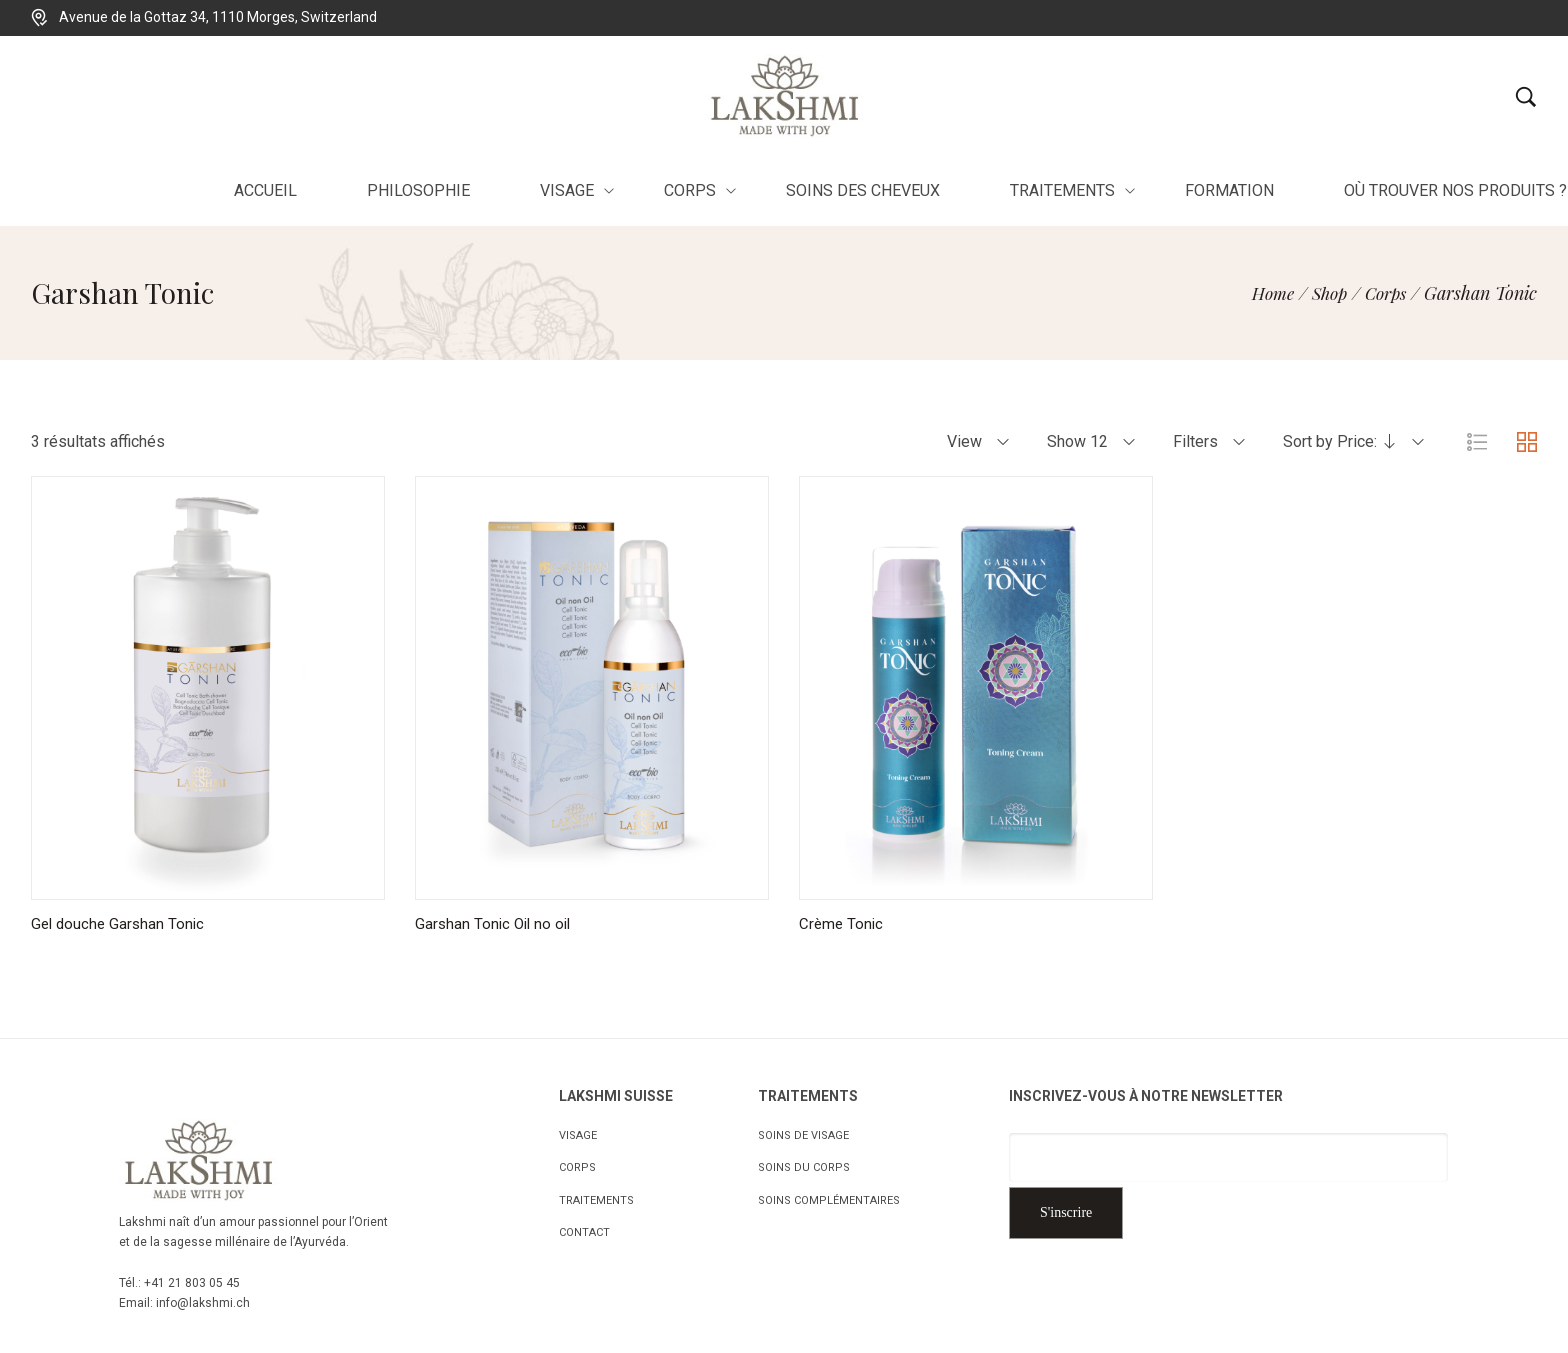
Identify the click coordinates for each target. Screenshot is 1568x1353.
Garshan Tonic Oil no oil (496, 923)
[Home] (1262, 293)
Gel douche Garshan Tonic (120, 923)
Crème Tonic (842, 923)
